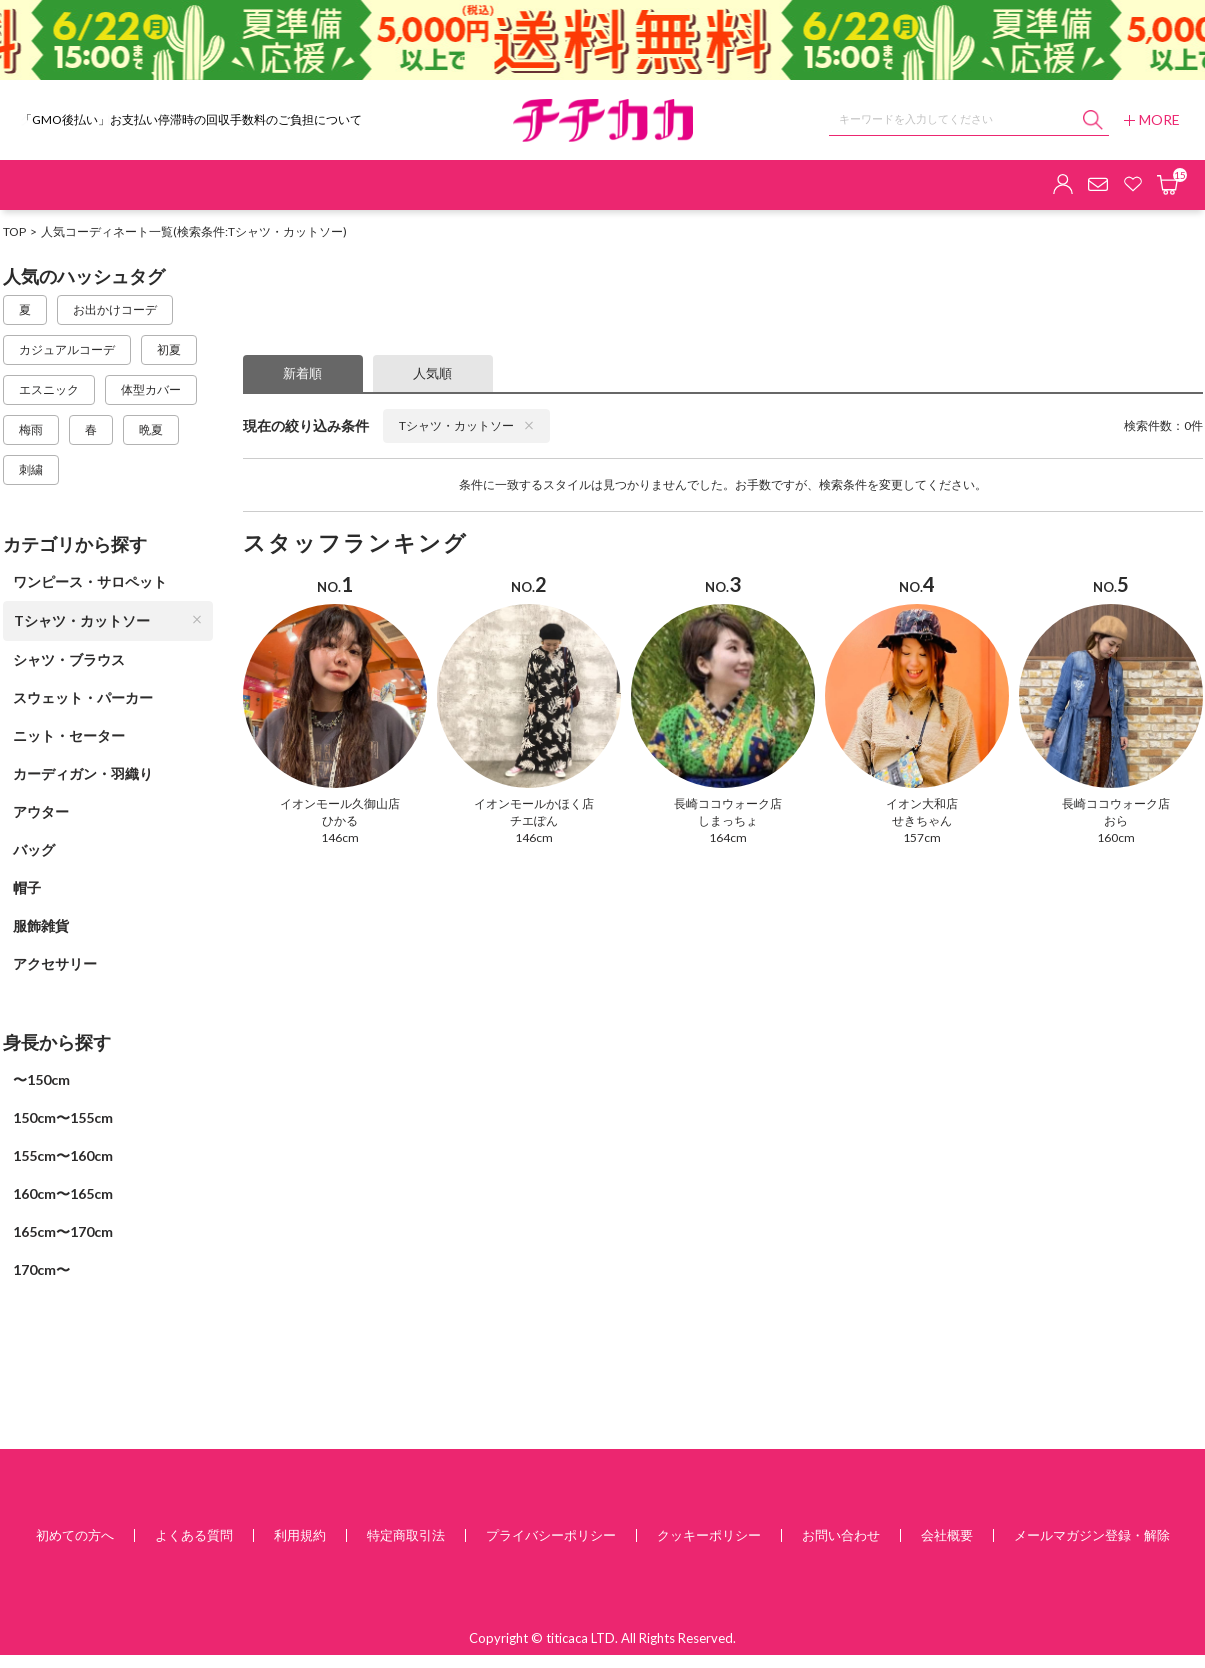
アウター (41, 811)
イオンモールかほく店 (534, 803)
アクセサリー (55, 963)
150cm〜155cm (63, 1117)
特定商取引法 (406, 1535)
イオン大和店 (922, 803)
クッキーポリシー (709, 1535)
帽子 (27, 887)
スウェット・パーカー (83, 697)
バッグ (34, 849)
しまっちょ (728, 820)
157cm (922, 837)
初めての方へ (75, 1535)
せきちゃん (922, 820)
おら (1116, 820)
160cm (1116, 837)
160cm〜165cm (63, 1193)
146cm (340, 837)
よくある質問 (194, 1535)
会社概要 (947, 1535)
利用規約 (300, 1535)
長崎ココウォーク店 (728, 803)
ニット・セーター (69, 735)
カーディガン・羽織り (83, 773)
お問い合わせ (841, 1535)
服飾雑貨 (41, 925)
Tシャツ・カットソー (108, 620)
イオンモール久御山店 (340, 803)
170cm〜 (41, 1269)
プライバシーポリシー (551, 1535)
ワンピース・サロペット (90, 581)
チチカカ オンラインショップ (603, 120)
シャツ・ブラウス (69, 659)
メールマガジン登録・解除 (1092, 1535)
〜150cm (41, 1079)
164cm (728, 837)
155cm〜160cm (63, 1155)
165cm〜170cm (63, 1231)
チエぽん (534, 820)
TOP (14, 231)
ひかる (340, 820)
